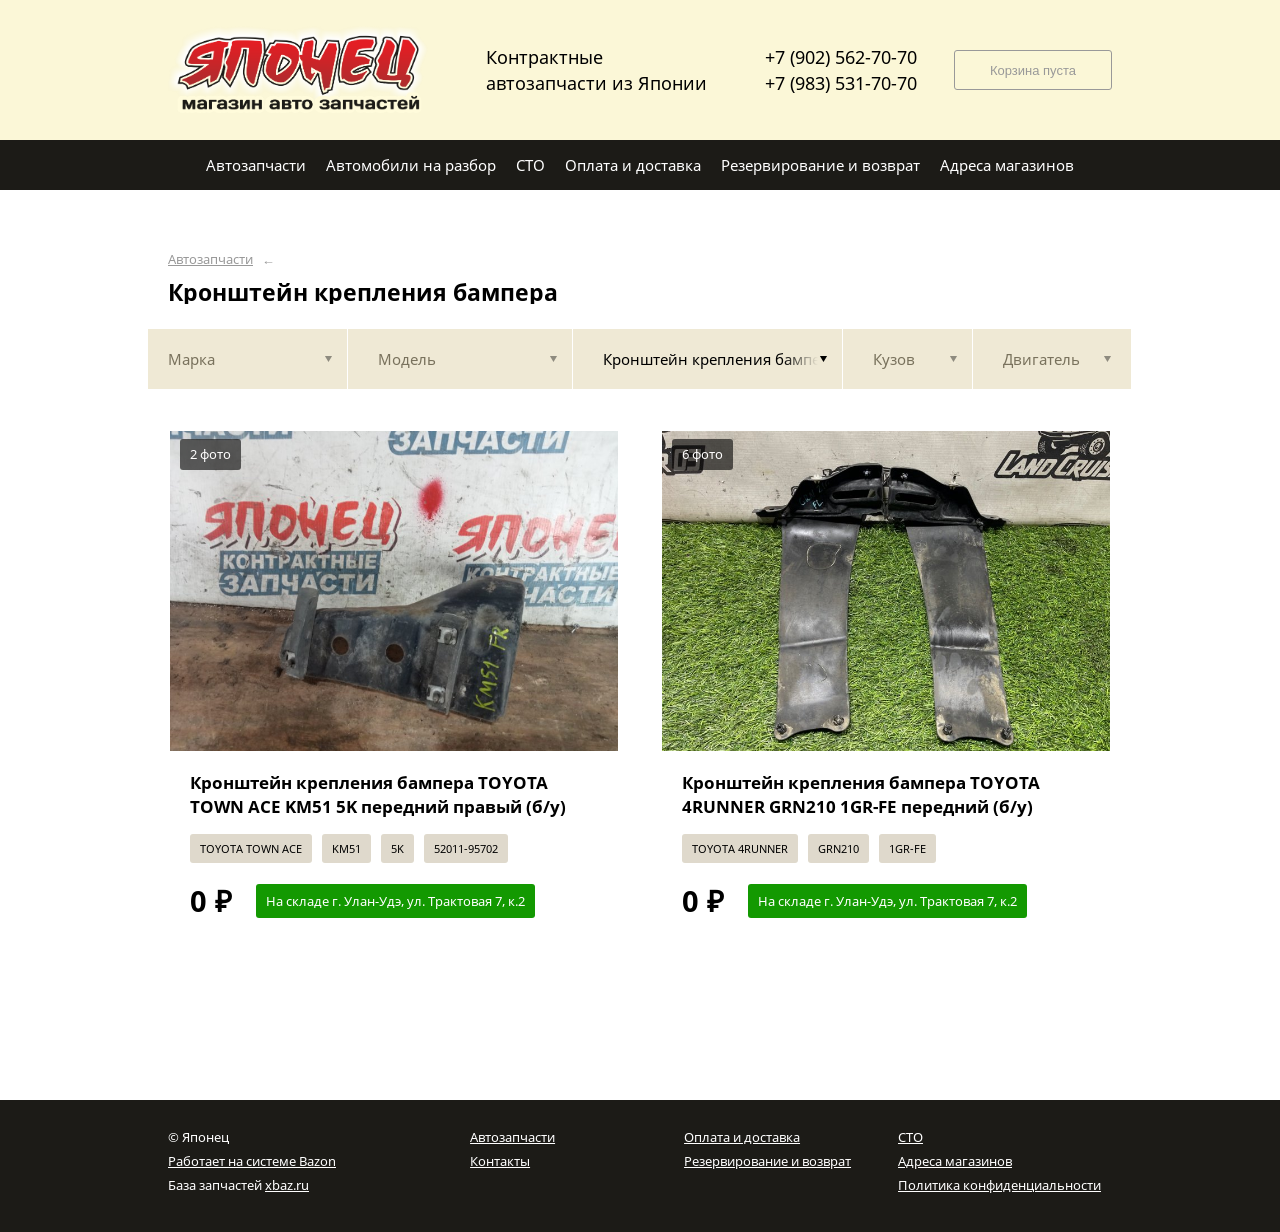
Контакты (500, 1161)
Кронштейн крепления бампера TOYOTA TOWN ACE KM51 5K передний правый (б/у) (378, 794)
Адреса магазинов (955, 1161)
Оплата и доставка (742, 1137)
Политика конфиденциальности (999, 1185)
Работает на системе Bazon (252, 1161)
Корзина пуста (1033, 70)
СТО (910, 1137)
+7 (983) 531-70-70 (841, 83)
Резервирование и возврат (767, 1161)
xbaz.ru (287, 1185)
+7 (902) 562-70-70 (841, 57)
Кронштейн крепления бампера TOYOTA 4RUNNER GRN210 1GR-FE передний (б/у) (861, 794)
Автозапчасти (210, 259)
